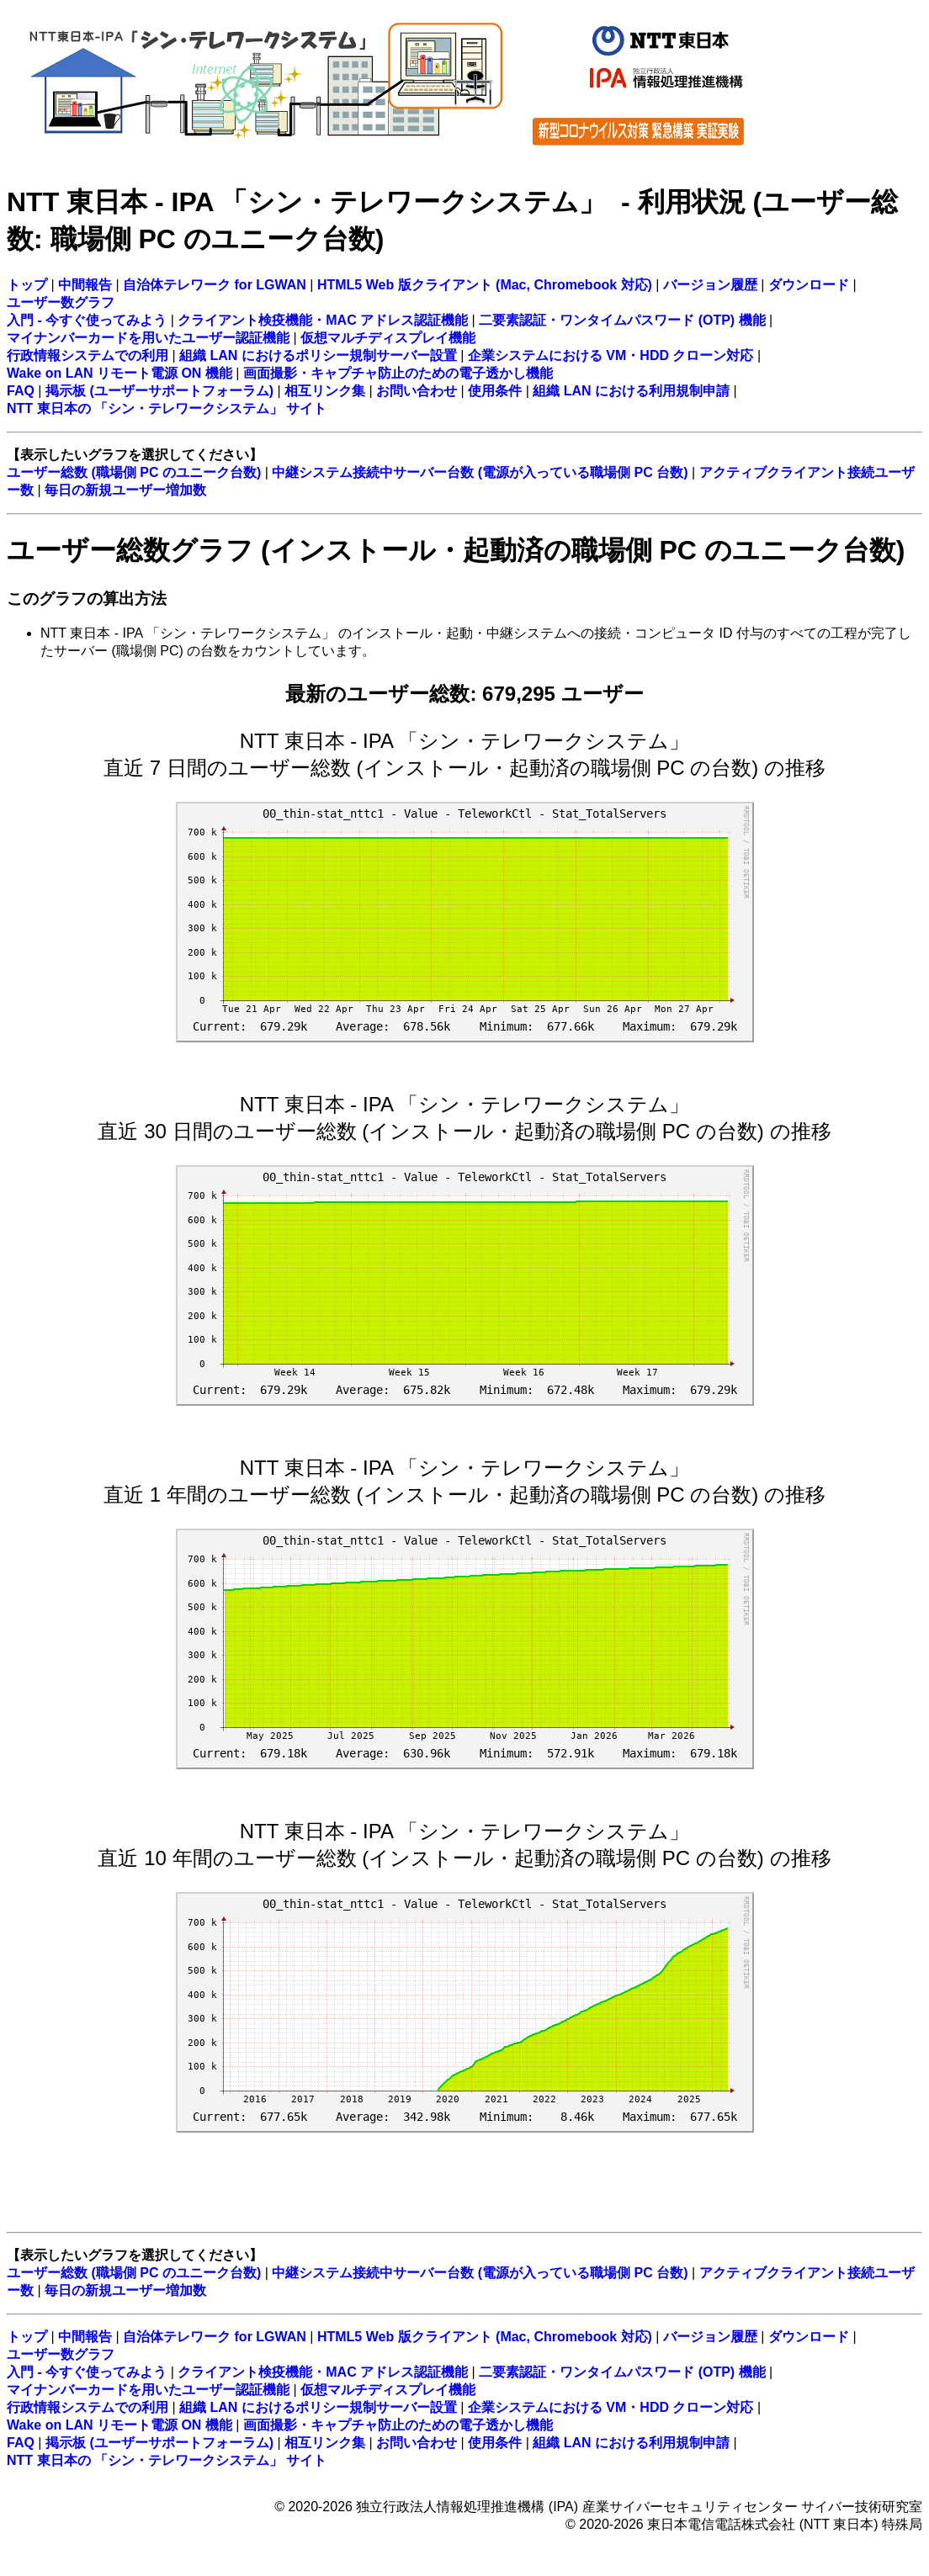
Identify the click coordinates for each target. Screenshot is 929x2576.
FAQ (21, 391)
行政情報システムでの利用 (87, 355)
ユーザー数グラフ (60, 302)
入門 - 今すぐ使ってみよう (87, 320)
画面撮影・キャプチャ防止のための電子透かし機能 (398, 373)
